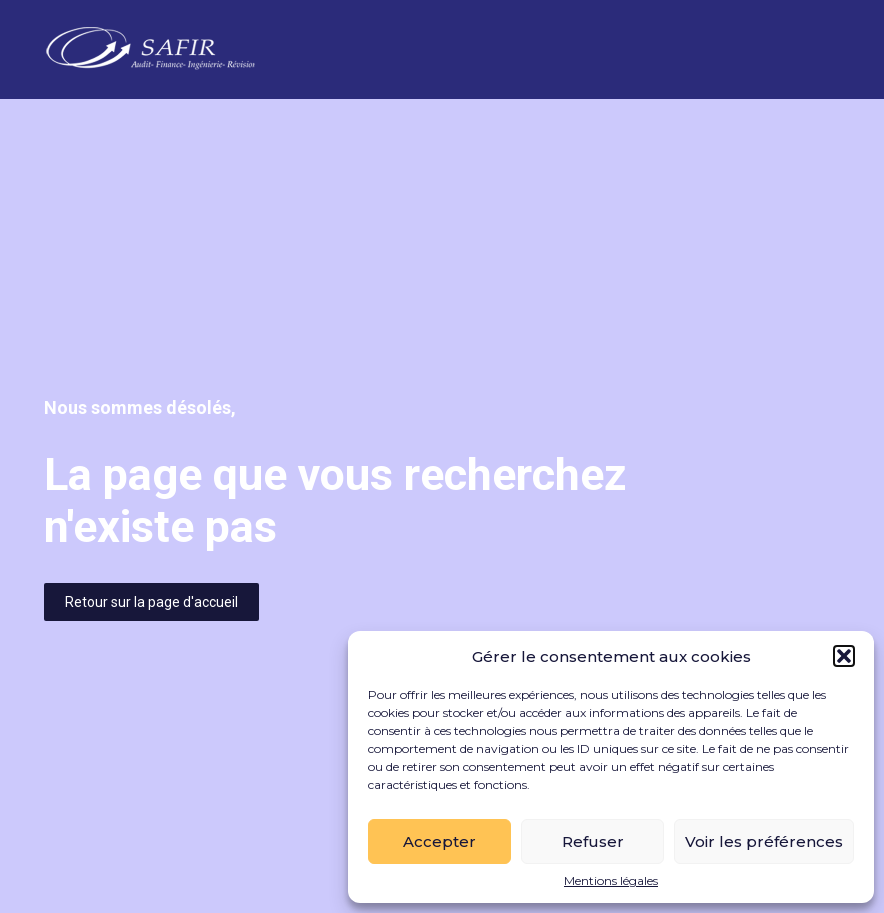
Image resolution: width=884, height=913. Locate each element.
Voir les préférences (764, 841)
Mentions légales (611, 881)
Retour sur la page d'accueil (151, 602)
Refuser (593, 841)
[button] (844, 656)
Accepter (439, 841)
